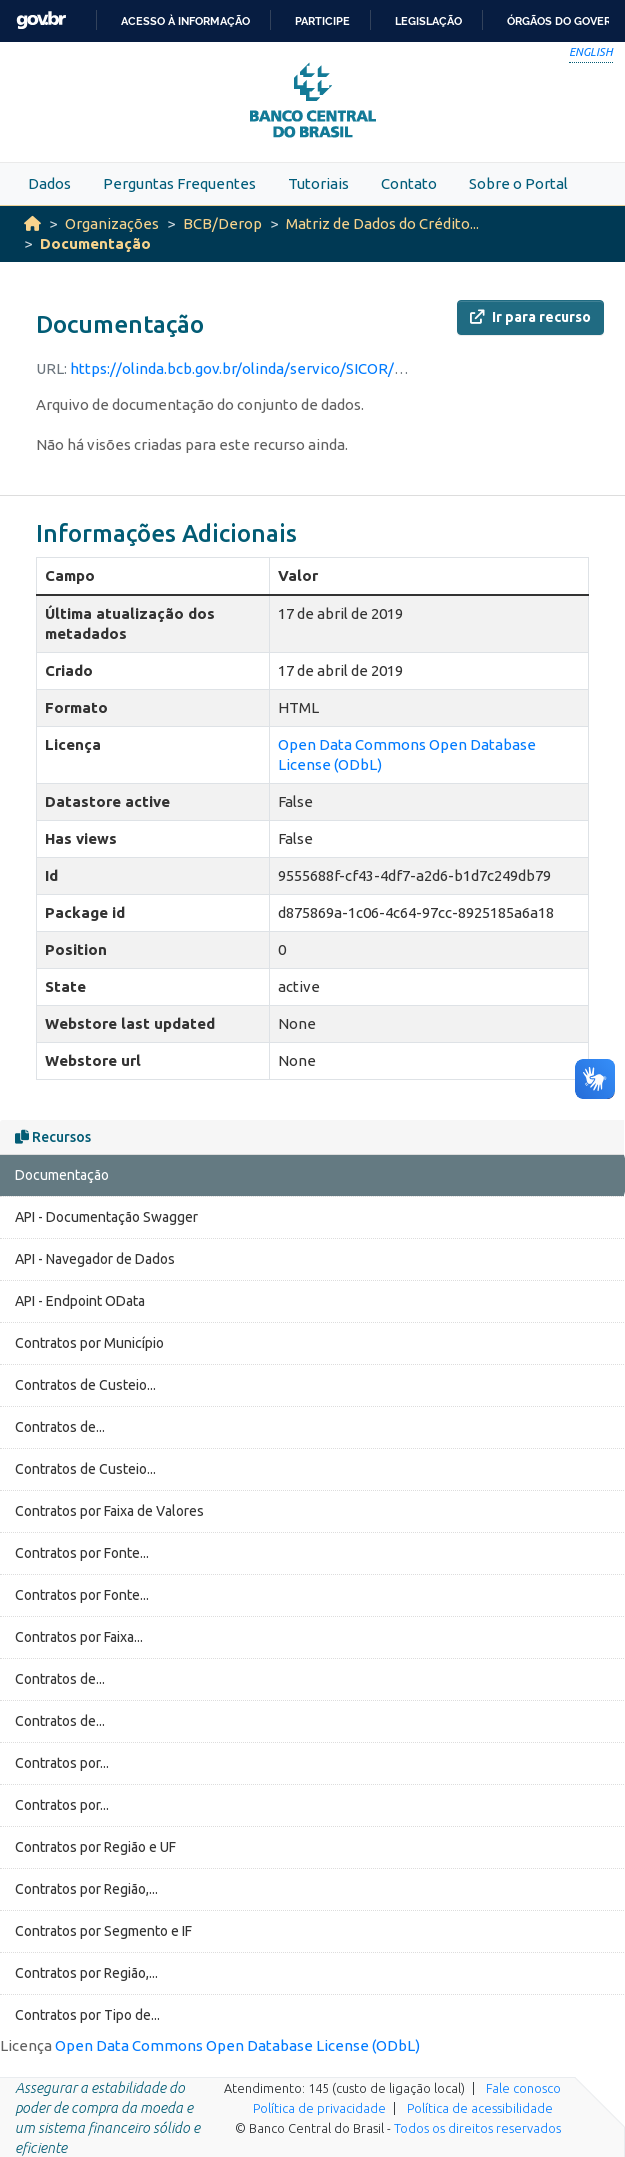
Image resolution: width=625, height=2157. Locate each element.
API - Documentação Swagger (106, 1217)
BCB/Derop (222, 223)
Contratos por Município (89, 1343)
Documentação (95, 243)
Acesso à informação (185, 21)
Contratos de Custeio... (85, 1385)
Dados (49, 183)
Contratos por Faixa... (79, 1637)
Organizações (112, 223)
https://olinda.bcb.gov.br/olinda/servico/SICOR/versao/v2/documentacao (320, 368)
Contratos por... (62, 1763)
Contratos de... (60, 1427)
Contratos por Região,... (86, 1889)
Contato (409, 183)
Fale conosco (523, 2088)
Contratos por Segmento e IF (103, 1931)
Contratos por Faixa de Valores (109, 1511)
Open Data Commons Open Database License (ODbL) (237, 2045)
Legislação (428, 21)
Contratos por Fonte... (82, 1553)
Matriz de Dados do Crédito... (382, 223)
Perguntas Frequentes (179, 183)
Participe (322, 21)
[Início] (32, 223)
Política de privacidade (319, 2108)
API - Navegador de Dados (95, 1259)
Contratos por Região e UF (95, 1847)
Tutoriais (318, 183)
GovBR (41, 20)
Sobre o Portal (518, 183)
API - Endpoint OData (80, 1301)
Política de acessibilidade (480, 2108)
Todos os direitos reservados (477, 2128)
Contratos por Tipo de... (87, 2015)
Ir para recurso (530, 317)
